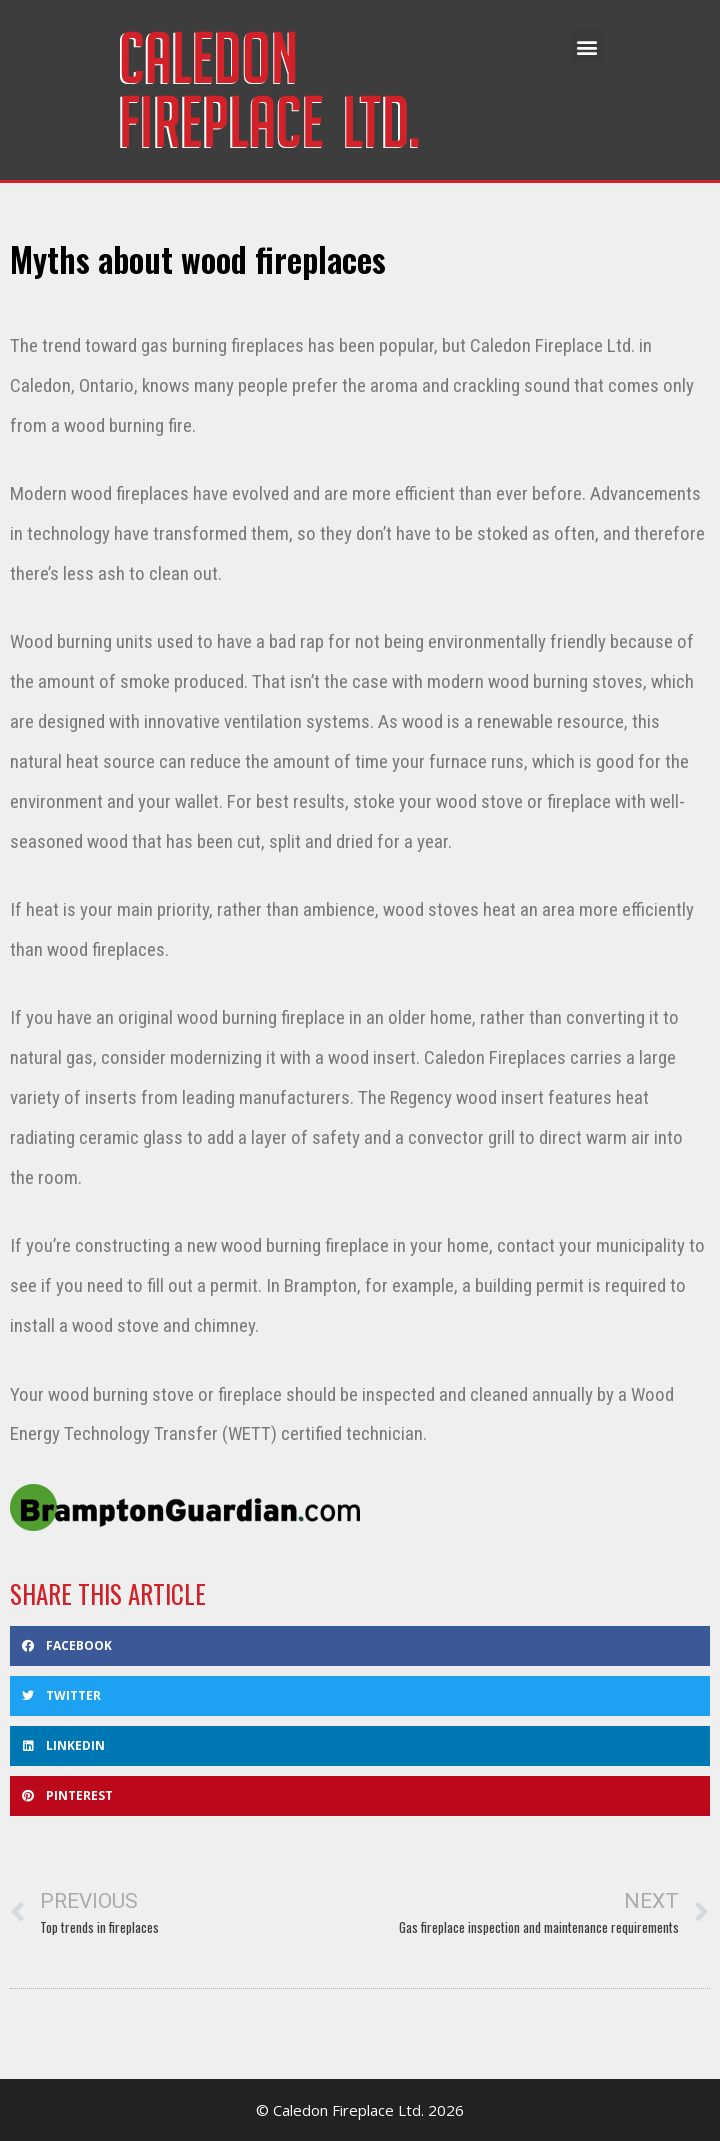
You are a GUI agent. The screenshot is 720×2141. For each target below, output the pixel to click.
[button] (586, 46)
